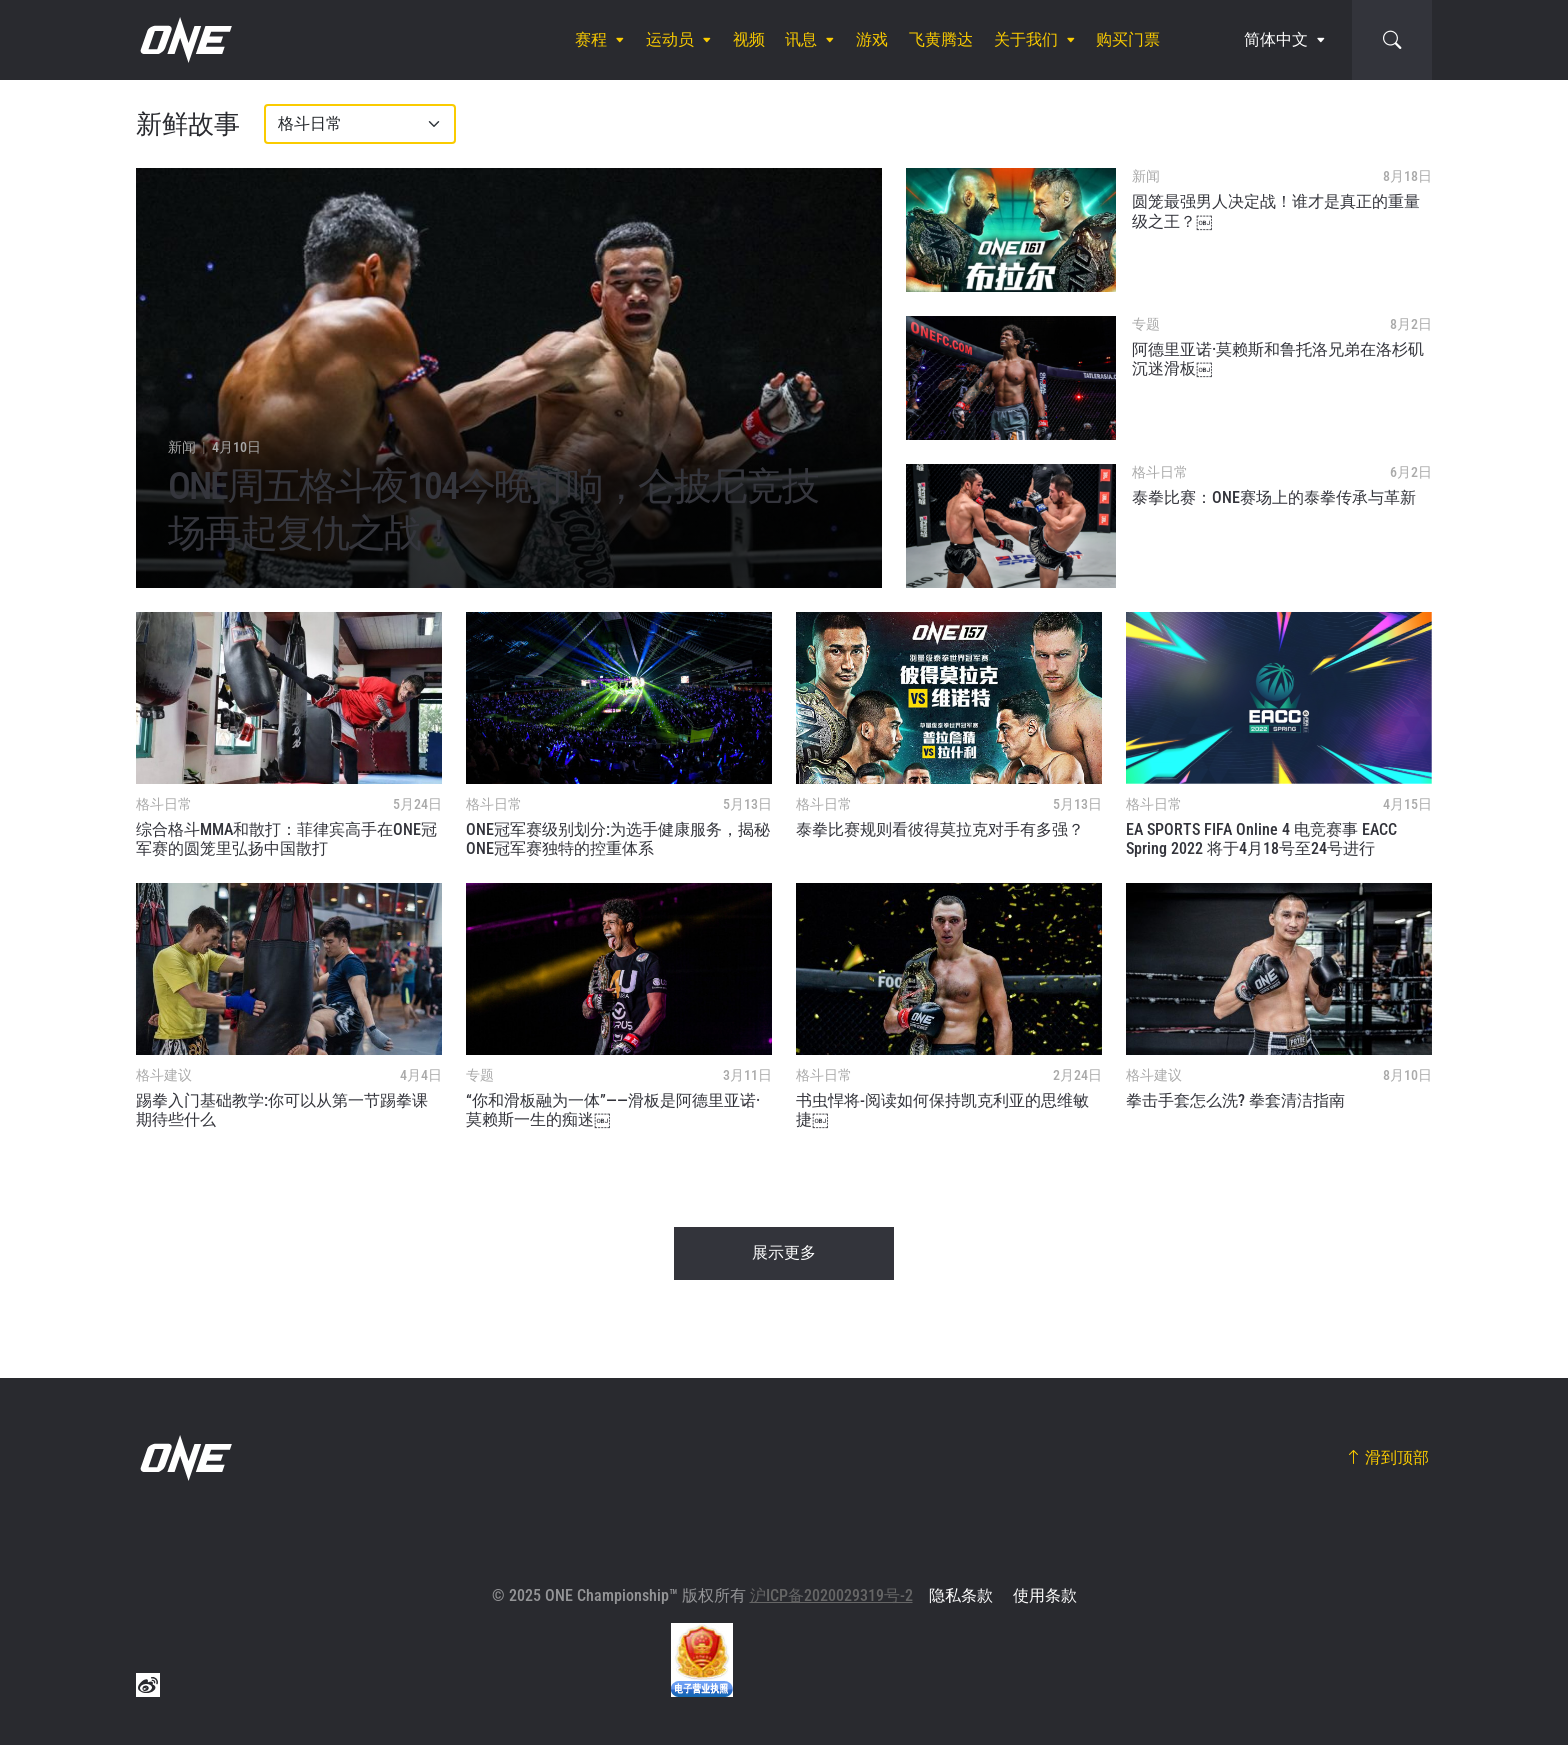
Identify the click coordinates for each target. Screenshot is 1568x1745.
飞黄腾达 (941, 39)
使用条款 (1045, 1595)
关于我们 (1026, 39)
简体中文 (1276, 39)
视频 (749, 39)
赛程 (591, 39)
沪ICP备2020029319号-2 (831, 1595)
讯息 (801, 39)
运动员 (670, 39)
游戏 (872, 39)
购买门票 (1128, 39)
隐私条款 (961, 1595)
